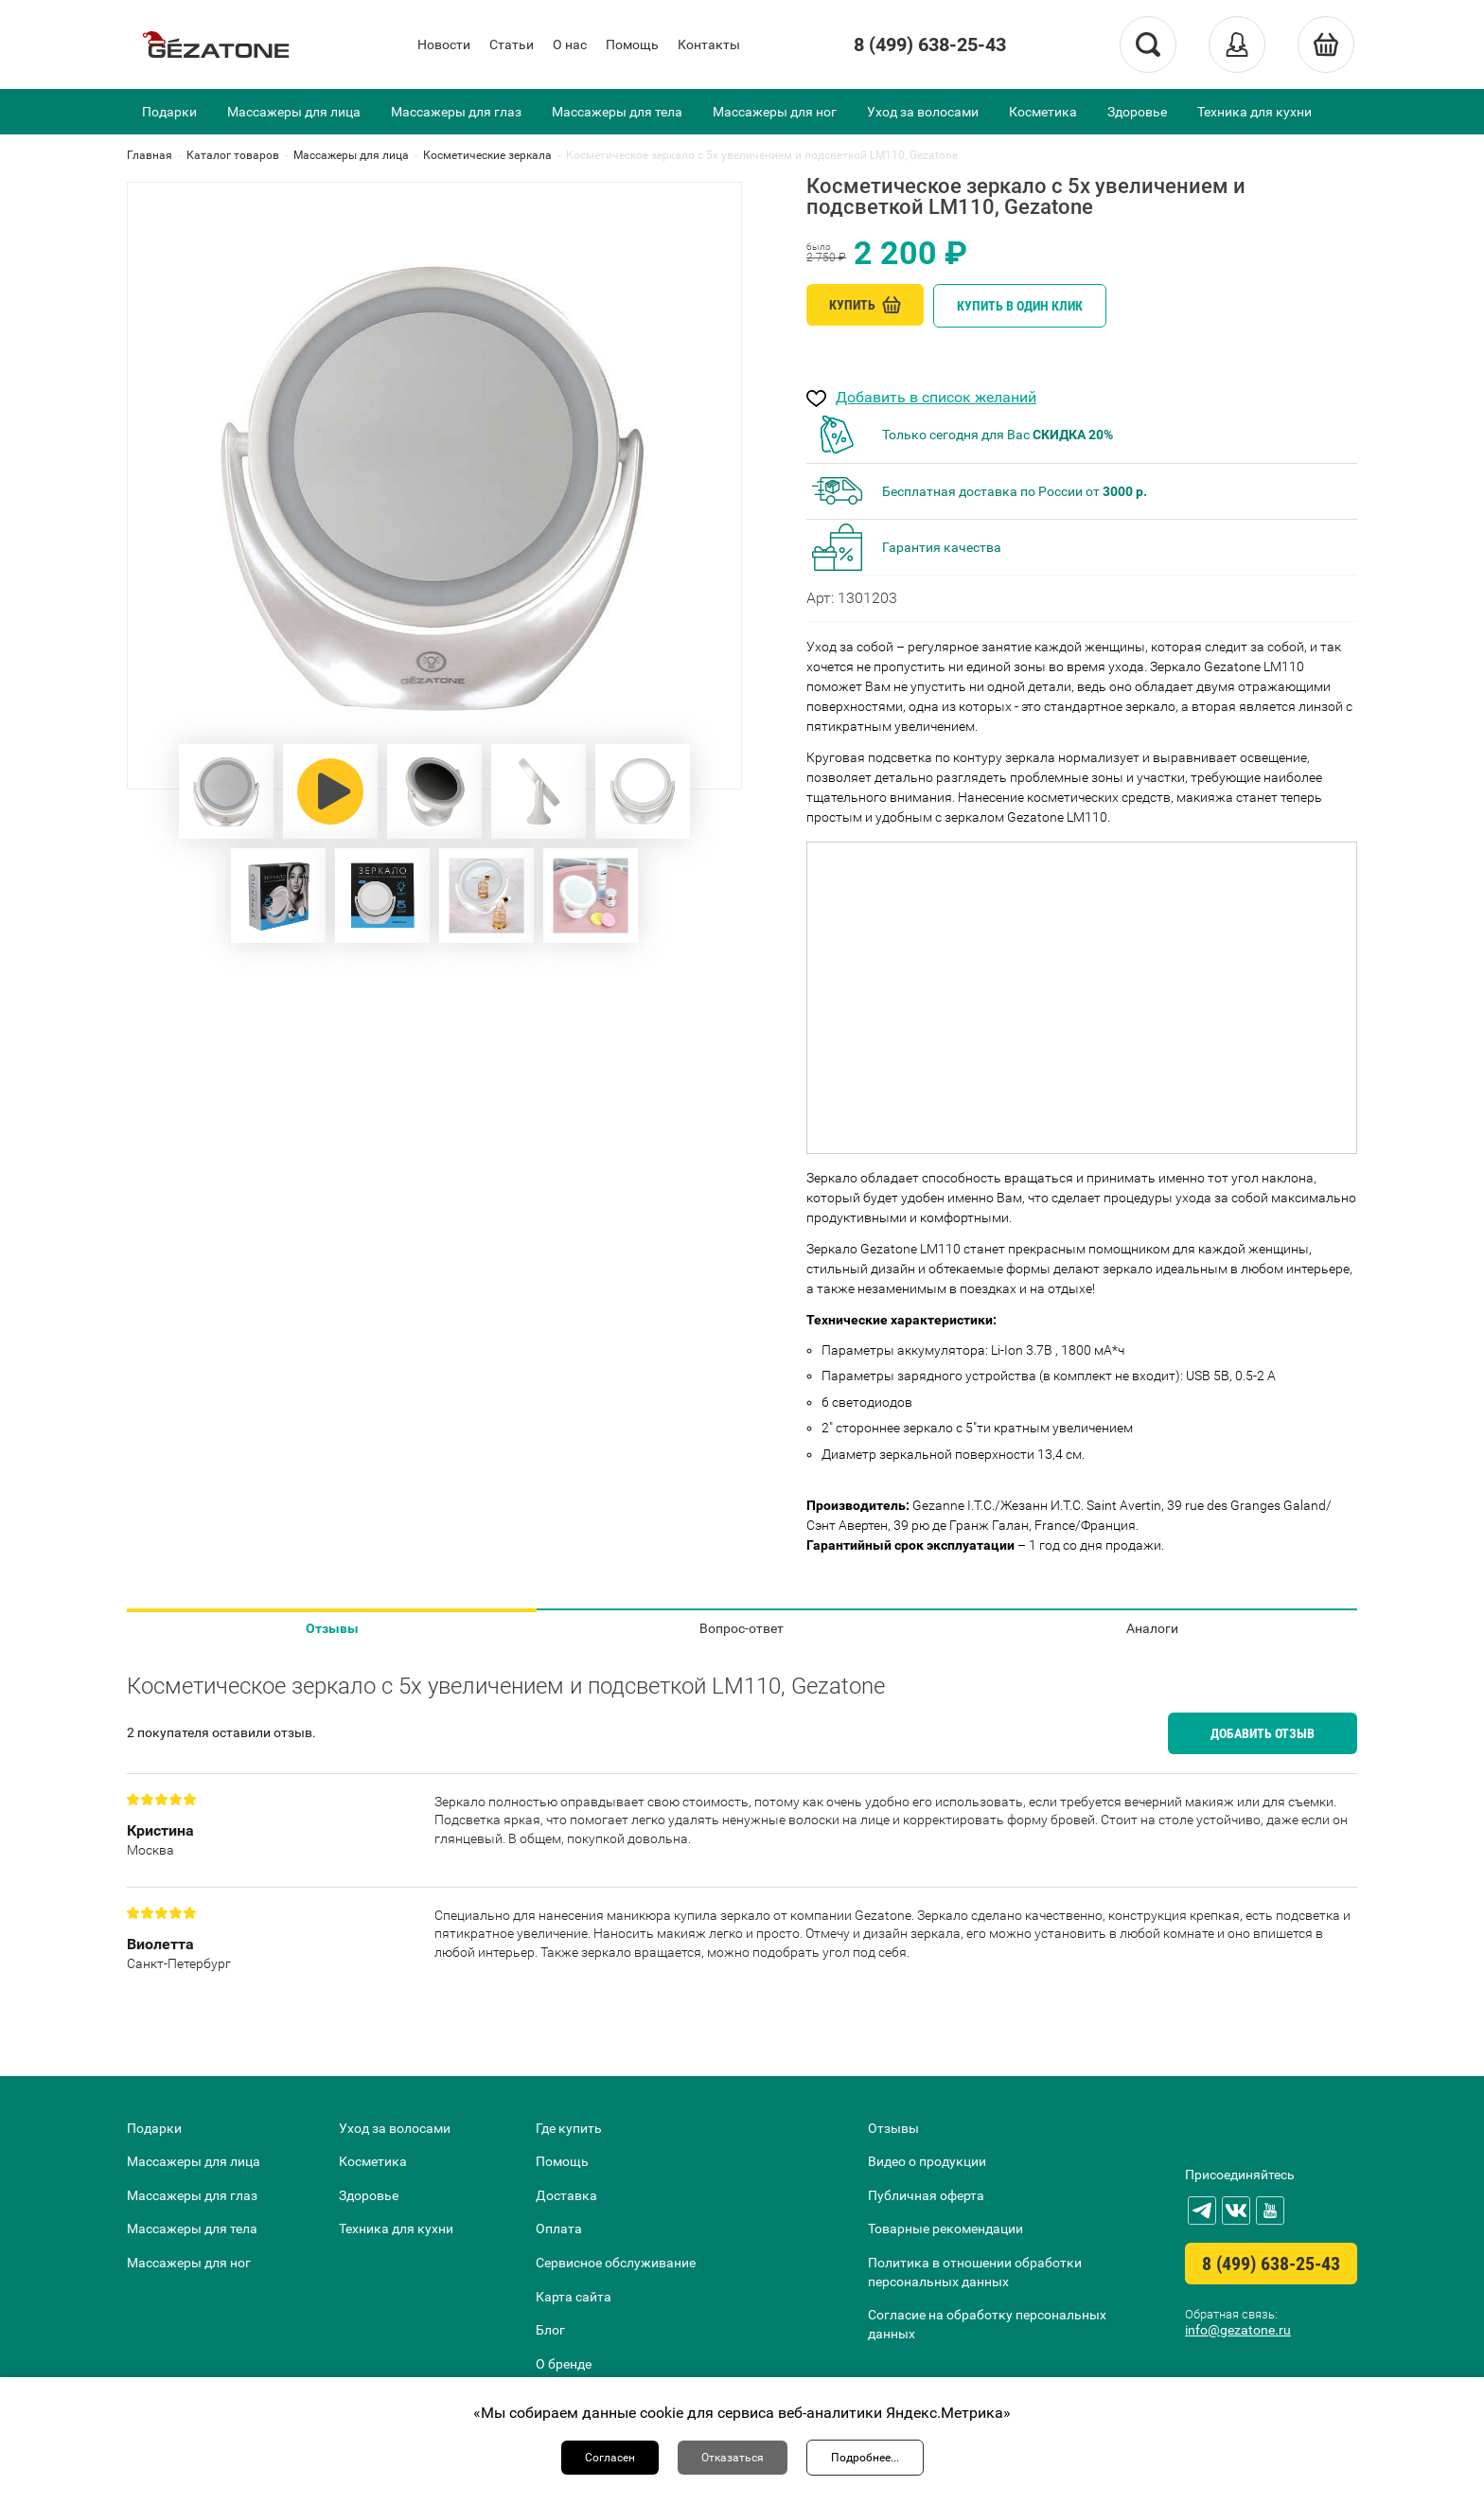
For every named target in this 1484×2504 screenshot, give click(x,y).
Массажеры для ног (775, 111)
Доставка (566, 2195)
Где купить (569, 2128)
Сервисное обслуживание (616, 2262)
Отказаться (732, 2457)
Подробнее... (865, 2457)
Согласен (610, 2457)
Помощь (632, 44)
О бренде (564, 2363)
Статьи (511, 44)
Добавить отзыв (1262, 1733)
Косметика (1043, 111)
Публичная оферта (926, 2195)
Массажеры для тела (617, 111)
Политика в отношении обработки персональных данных (975, 2272)
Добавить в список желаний (936, 398)
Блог (550, 2329)
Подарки (169, 111)
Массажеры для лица (294, 111)
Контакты (709, 44)
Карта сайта (573, 2296)
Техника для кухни (1254, 111)
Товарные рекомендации (945, 2228)
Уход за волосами (923, 111)
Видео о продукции (927, 2161)
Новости (443, 44)
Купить (865, 304)
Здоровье (1137, 111)
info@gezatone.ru (1238, 2329)
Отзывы (332, 1628)
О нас (570, 44)
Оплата (559, 2228)
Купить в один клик (1020, 305)
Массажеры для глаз (456, 111)
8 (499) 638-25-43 (930, 44)
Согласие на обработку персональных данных (987, 2324)
